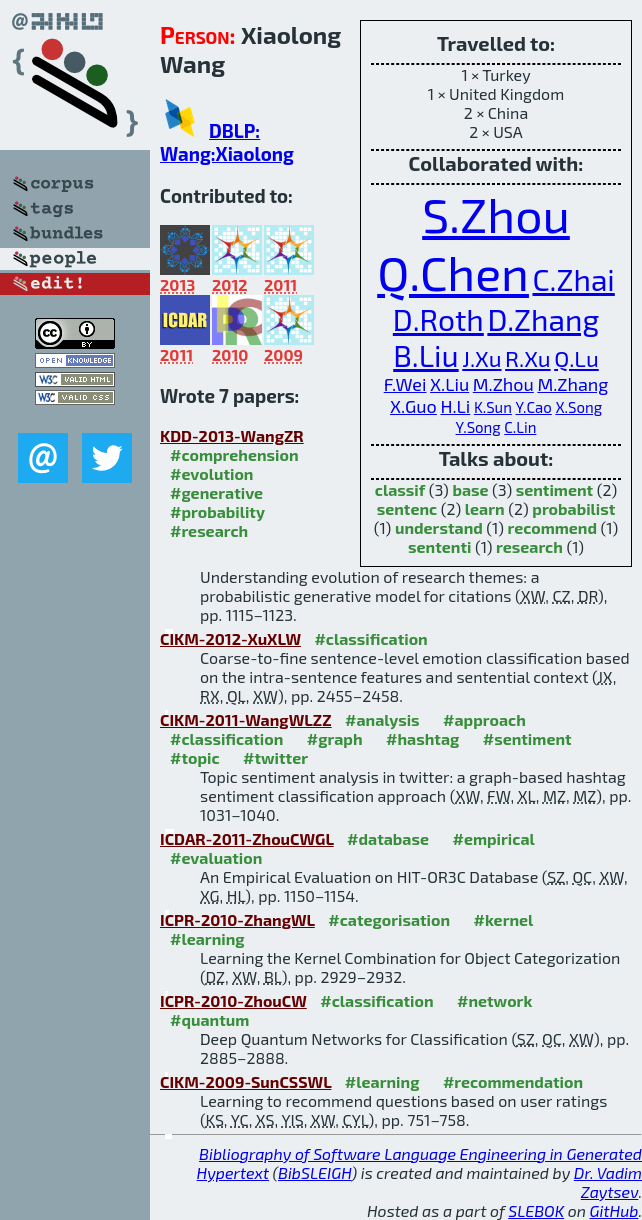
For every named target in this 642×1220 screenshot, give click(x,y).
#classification (370, 638)
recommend (552, 527)
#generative (216, 492)
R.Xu (528, 358)
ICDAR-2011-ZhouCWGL (247, 838)
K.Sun (493, 407)
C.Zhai (574, 279)
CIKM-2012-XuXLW (230, 638)
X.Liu (449, 384)
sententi (439, 546)
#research (209, 530)
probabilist (573, 508)
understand (439, 527)
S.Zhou (496, 214)
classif (400, 489)
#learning (207, 938)
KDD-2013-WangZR (232, 435)
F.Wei (405, 384)
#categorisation (389, 919)
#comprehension (234, 454)
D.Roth (438, 319)
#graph (335, 738)
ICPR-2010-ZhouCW (233, 1000)
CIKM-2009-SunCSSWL (245, 1081)
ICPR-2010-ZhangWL (237, 919)
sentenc (407, 508)
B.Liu (425, 355)
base (470, 489)
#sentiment (527, 738)
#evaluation (216, 857)
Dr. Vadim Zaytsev (608, 1182)
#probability (217, 511)
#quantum (209, 1019)
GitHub (614, 1210)
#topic (195, 757)
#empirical (493, 838)
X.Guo (413, 406)
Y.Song (478, 427)
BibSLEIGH (314, 1172)
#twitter (275, 757)
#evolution (211, 473)
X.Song (578, 407)
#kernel (504, 919)
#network (494, 1000)
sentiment (554, 489)
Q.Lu (576, 358)
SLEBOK (536, 1210)
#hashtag (422, 738)
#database (388, 838)
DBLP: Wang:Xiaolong (227, 142)
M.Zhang (572, 384)
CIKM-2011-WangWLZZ (246, 719)
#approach (484, 719)
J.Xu (481, 358)
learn (485, 508)
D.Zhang (543, 319)
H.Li (455, 406)
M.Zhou (503, 384)
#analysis (382, 719)
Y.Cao (533, 407)
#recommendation (513, 1081)
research (529, 546)
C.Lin (520, 427)
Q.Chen (453, 272)
